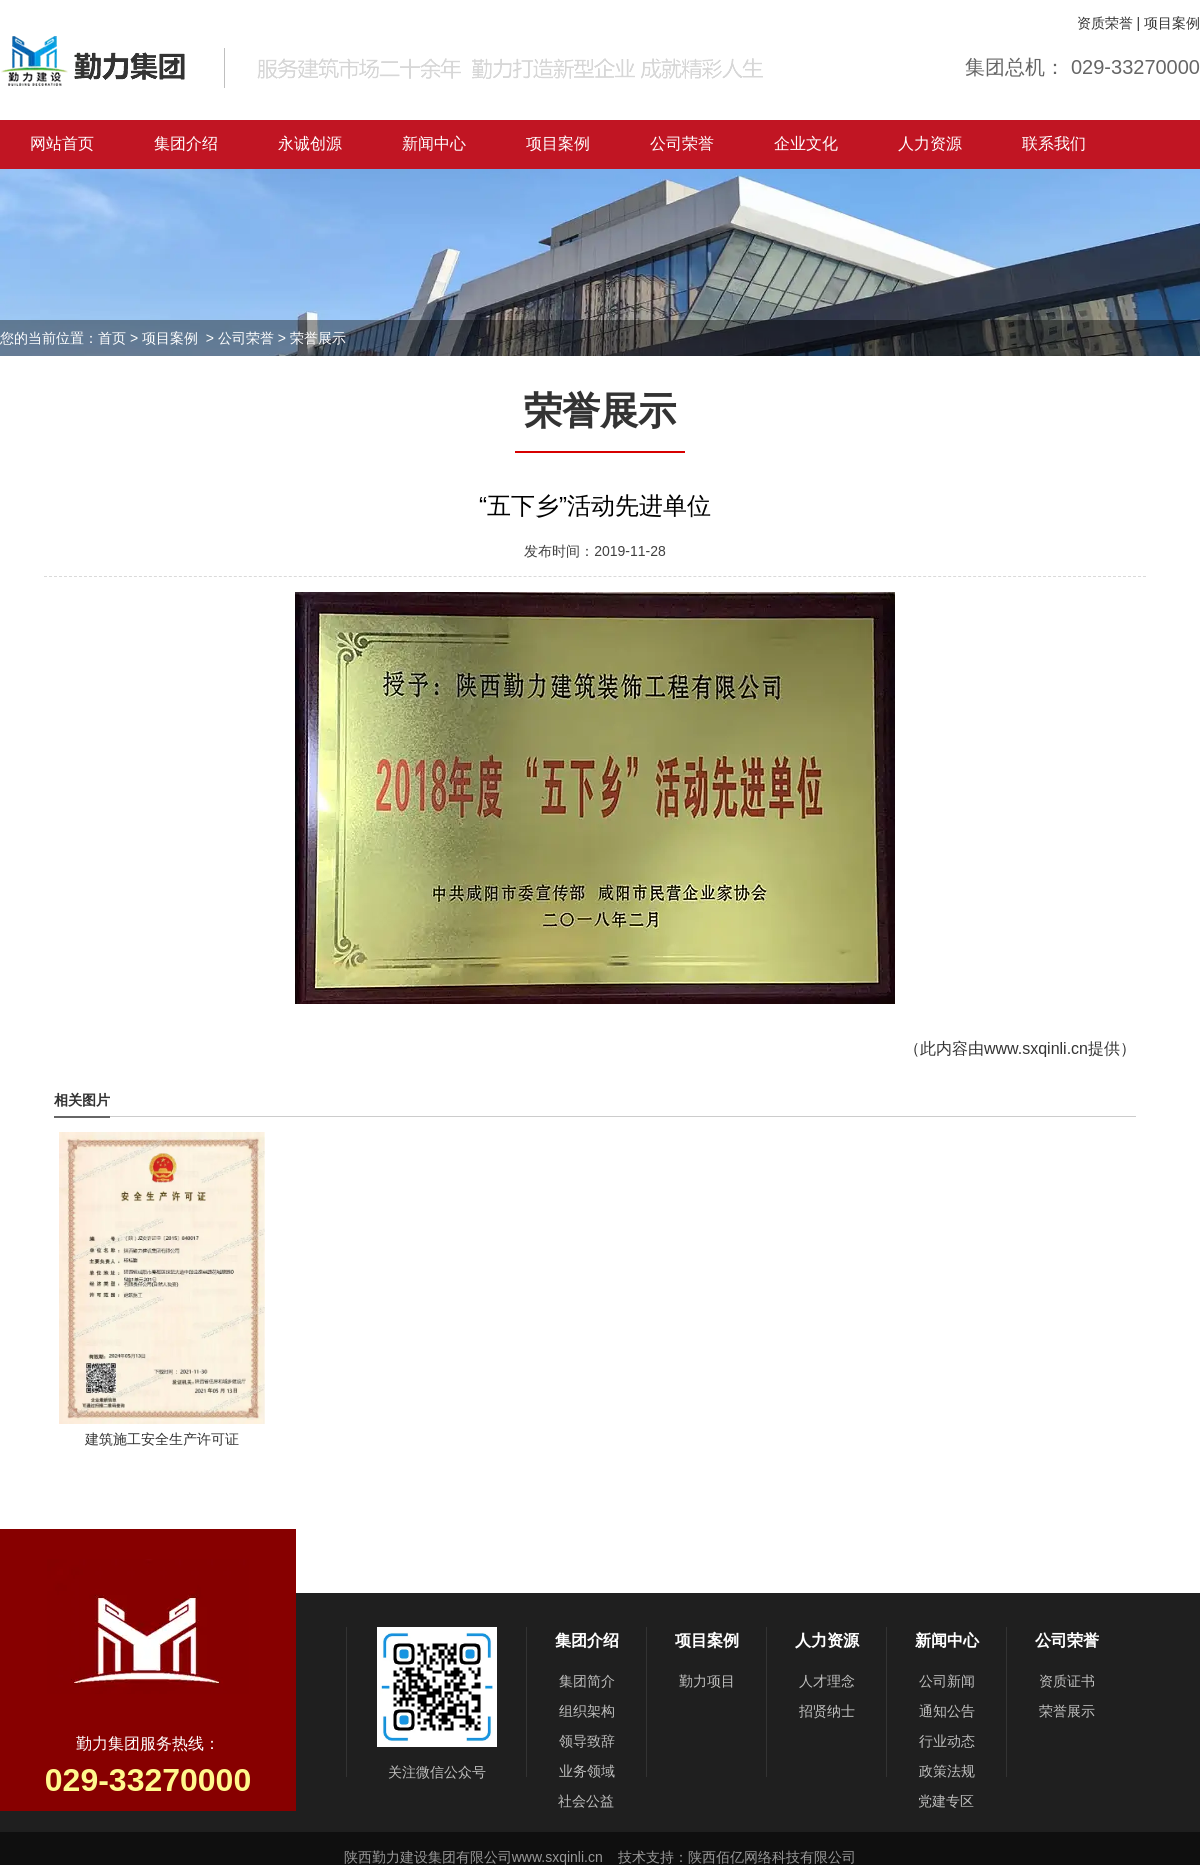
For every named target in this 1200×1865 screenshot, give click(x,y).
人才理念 (827, 1681)
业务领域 (587, 1771)
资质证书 (1067, 1681)
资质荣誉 (1105, 23)
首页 (112, 338)
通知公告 (947, 1711)
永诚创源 (310, 143)
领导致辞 (587, 1741)
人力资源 (930, 143)
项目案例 (1172, 23)
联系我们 (1054, 143)
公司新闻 (947, 1681)
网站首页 (62, 143)
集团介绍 (186, 143)
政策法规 (947, 1771)
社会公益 (586, 1801)
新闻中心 (434, 143)
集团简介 (587, 1681)
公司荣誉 (682, 143)
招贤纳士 (827, 1711)
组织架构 (587, 1711)
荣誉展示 (1067, 1711)
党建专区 (946, 1801)
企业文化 (806, 143)
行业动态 (947, 1741)
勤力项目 (707, 1681)
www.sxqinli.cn (1036, 1048)
